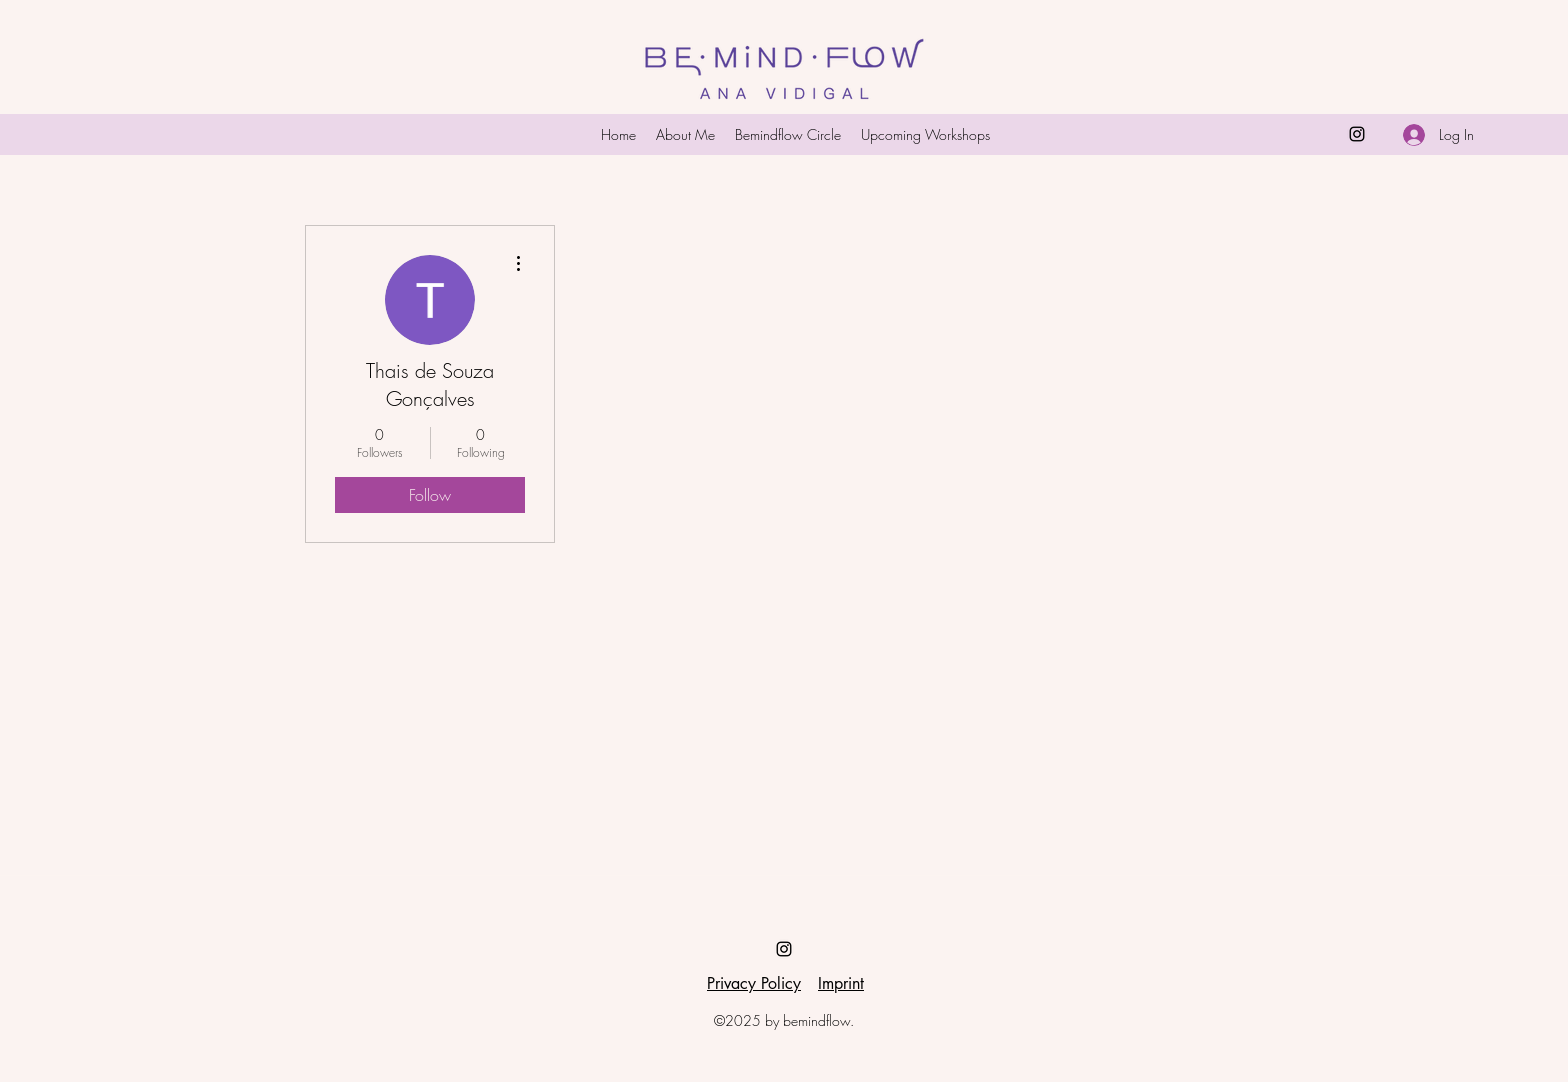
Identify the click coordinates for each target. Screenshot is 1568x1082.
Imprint (841, 983)
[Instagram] (1357, 134)
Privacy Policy (754, 983)
